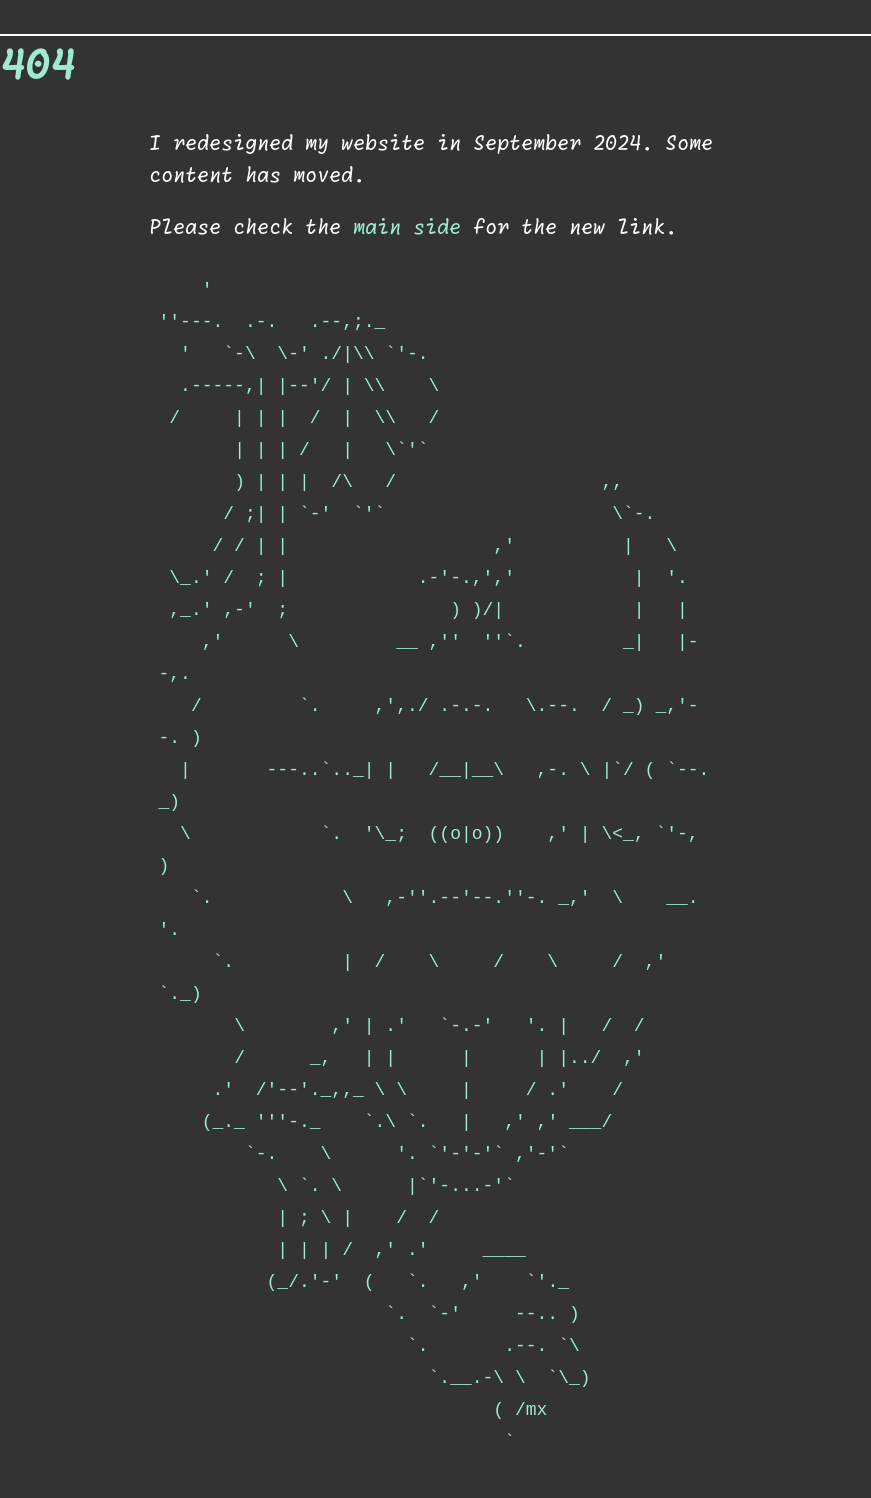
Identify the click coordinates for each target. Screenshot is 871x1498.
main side (407, 228)
